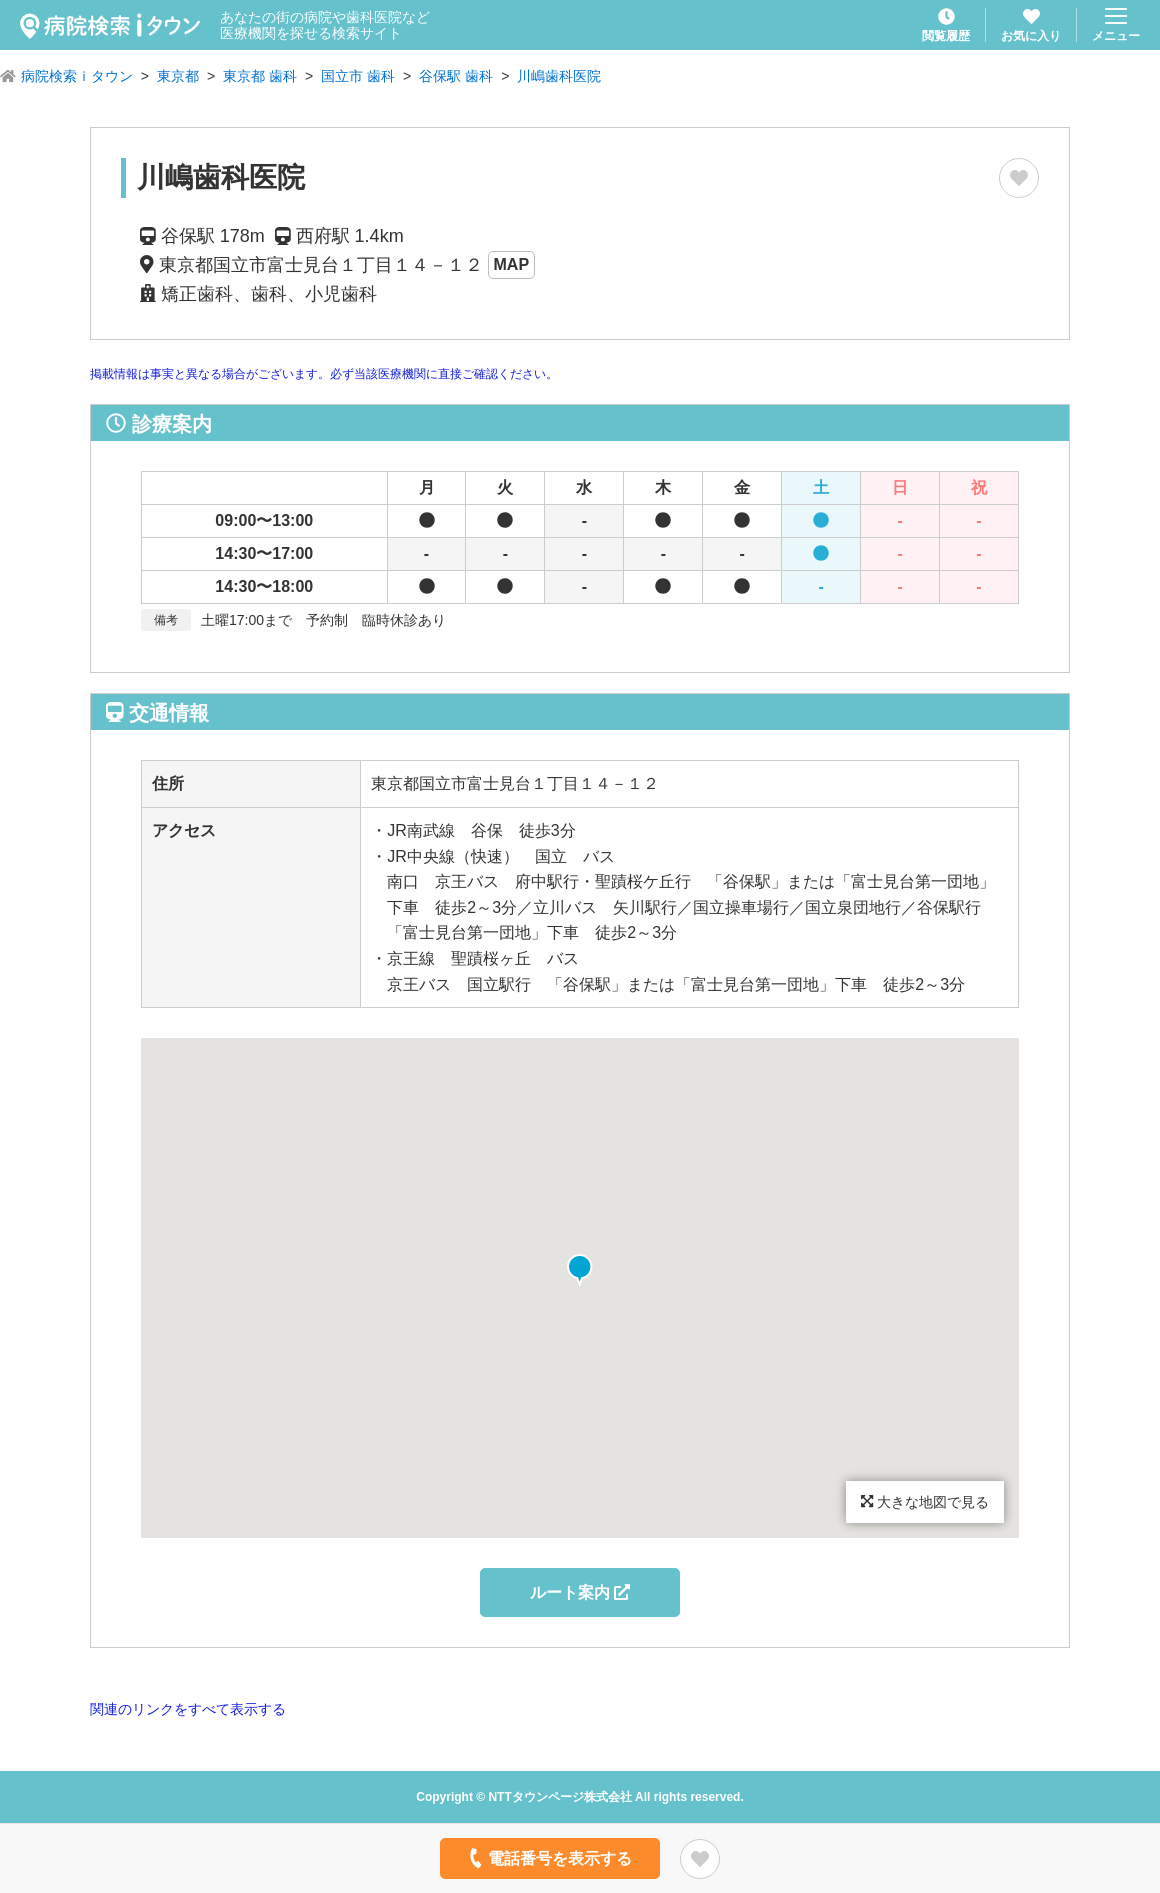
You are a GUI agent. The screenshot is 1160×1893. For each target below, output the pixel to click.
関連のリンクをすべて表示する (188, 1709)
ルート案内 (580, 1592)
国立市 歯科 (358, 76)
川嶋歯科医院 (559, 76)
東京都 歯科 (260, 76)
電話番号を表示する (548, 1858)
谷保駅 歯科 (456, 76)
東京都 (178, 76)
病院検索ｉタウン (77, 76)
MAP (512, 264)
